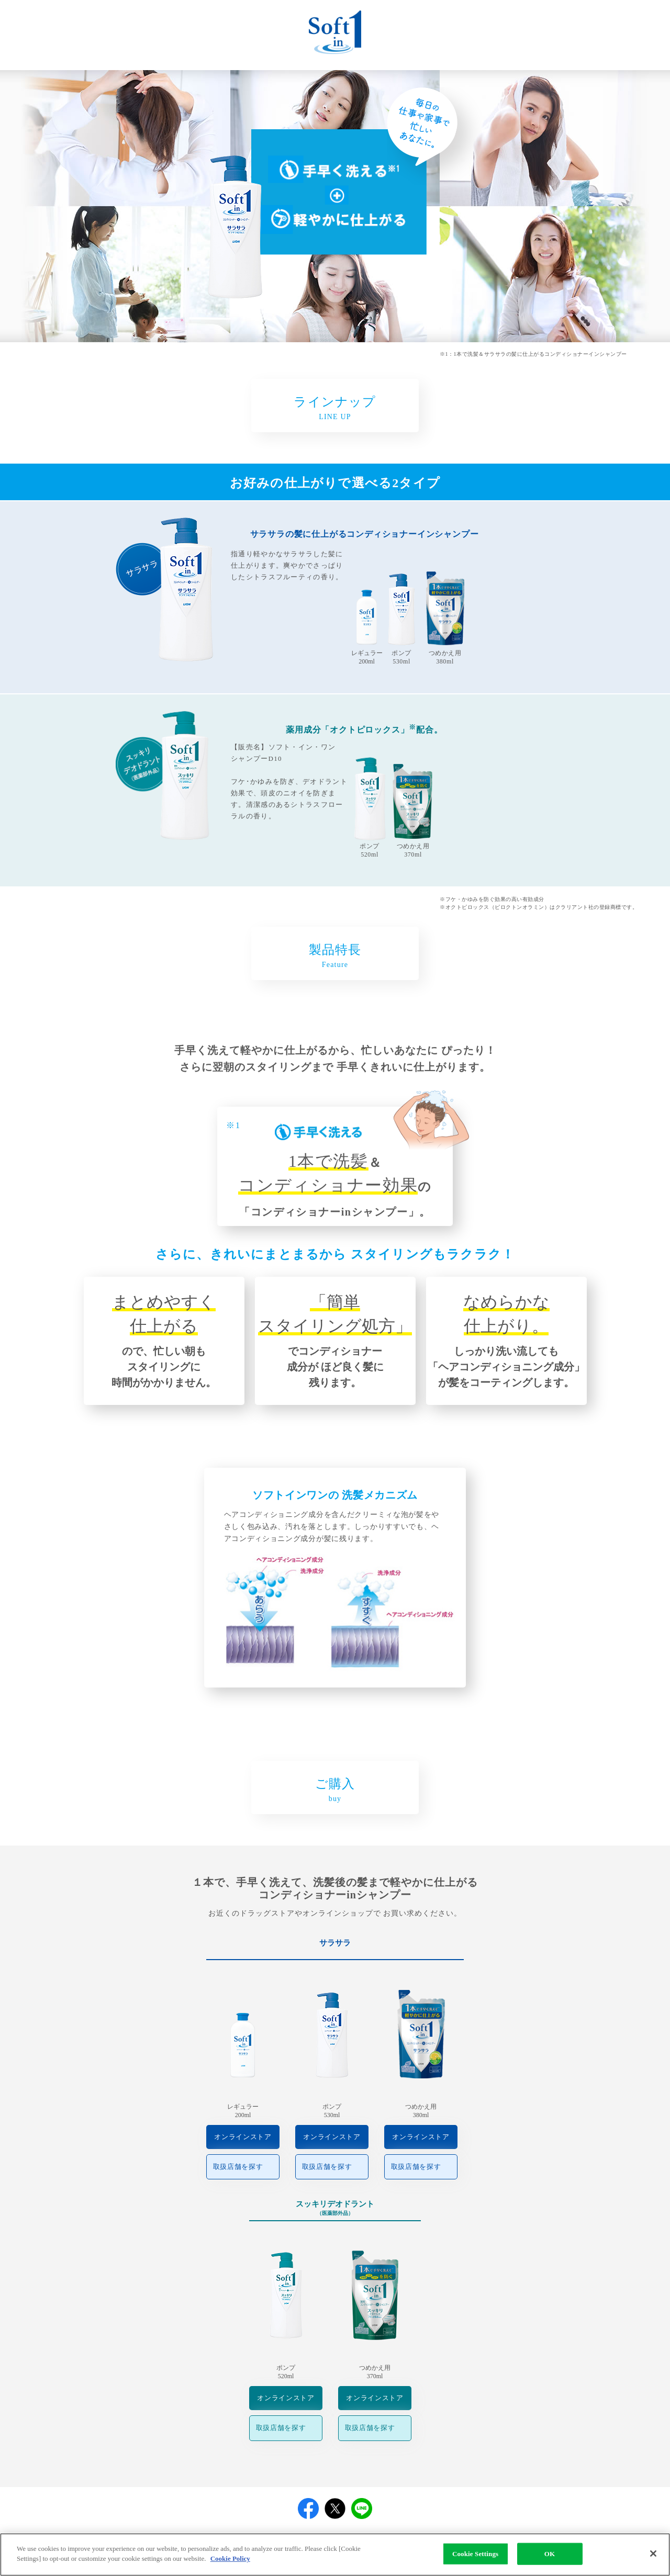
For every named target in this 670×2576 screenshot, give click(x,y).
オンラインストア (242, 2137)
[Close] (653, 2558)
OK (549, 2559)
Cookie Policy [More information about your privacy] (230, 2564)
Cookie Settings (475, 2559)
